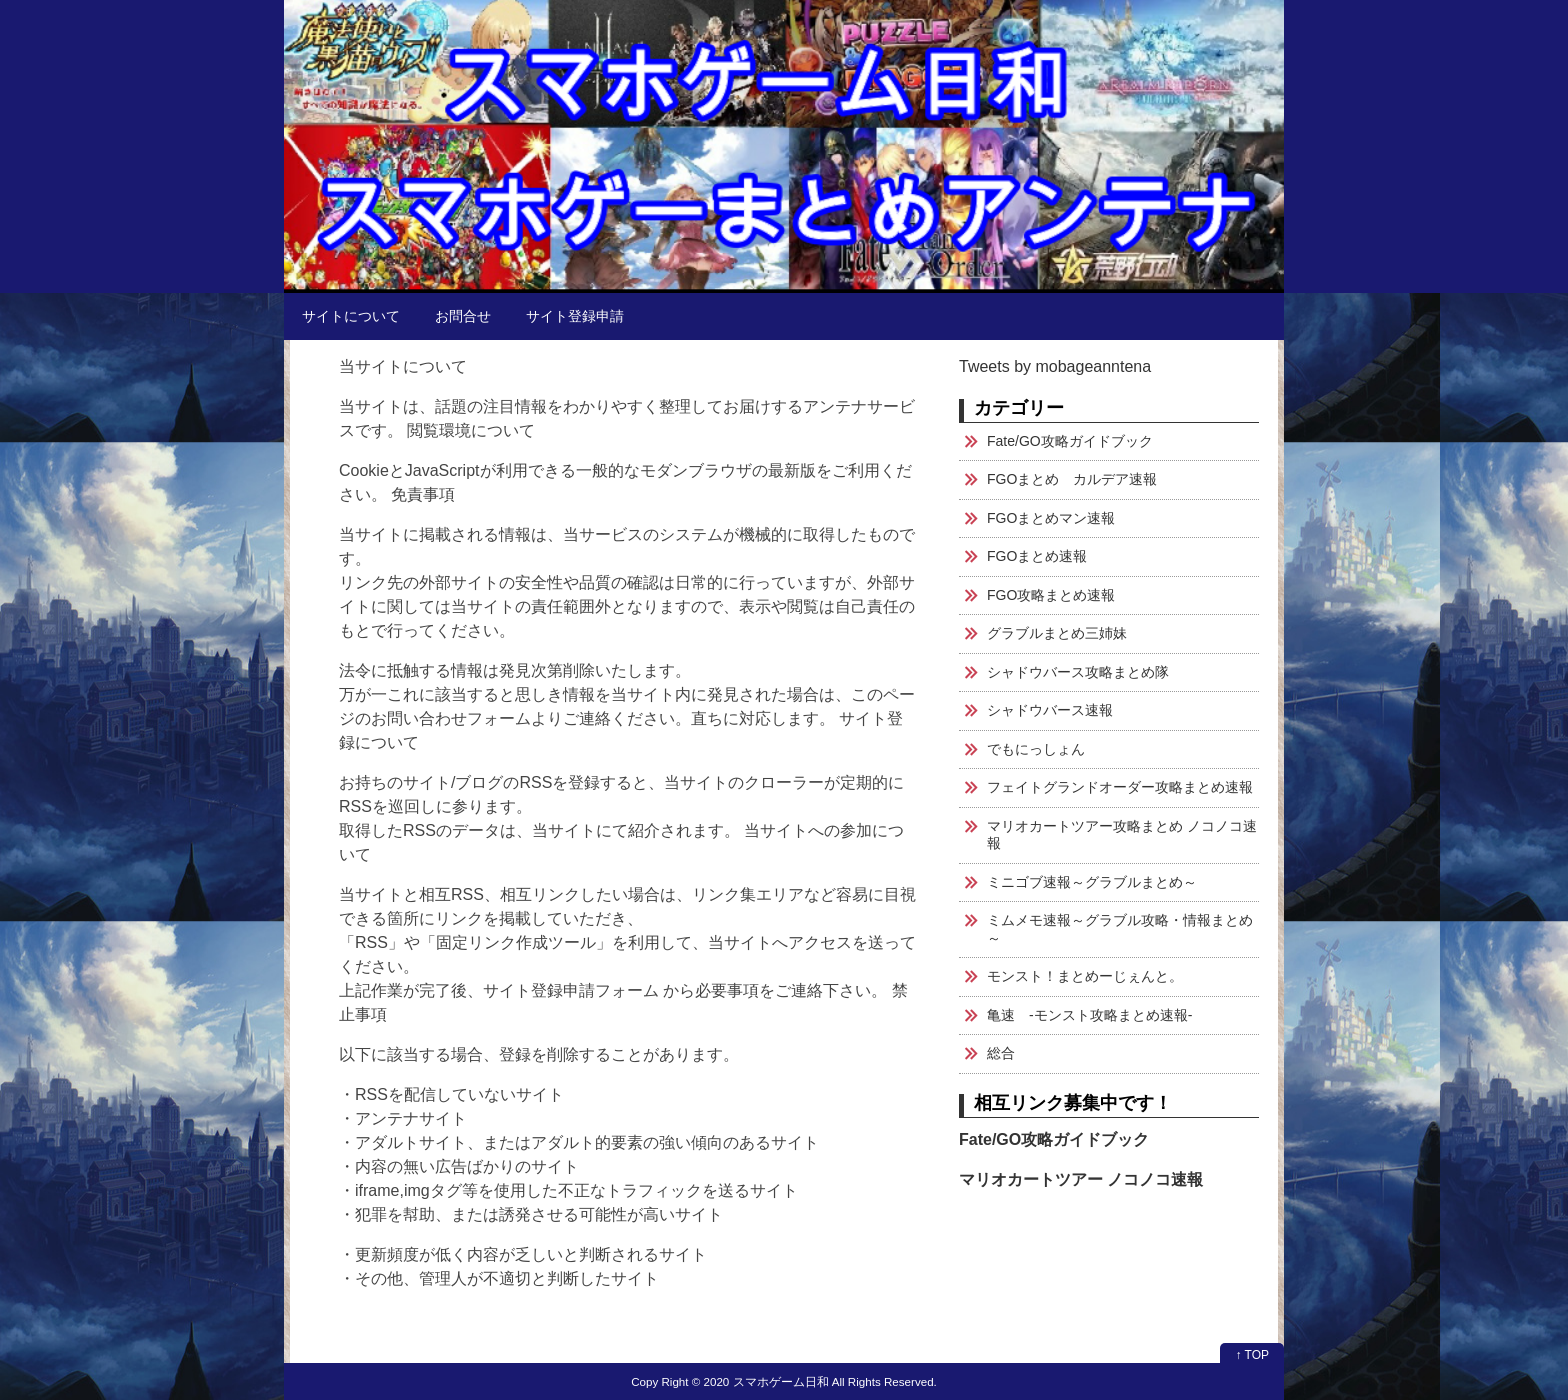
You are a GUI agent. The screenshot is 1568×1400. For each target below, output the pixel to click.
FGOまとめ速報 (1037, 556)
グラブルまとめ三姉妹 (1057, 633)
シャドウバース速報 (1050, 710)
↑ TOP (1252, 1355)
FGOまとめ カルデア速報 (1072, 479)
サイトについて (351, 316)
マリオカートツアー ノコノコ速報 (1081, 1179)
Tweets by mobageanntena (1055, 366)
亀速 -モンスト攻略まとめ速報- (1089, 1015)
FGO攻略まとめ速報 (1051, 595)
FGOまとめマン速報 (1051, 518)
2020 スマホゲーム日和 (766, 1381)
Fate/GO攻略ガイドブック (1070, 441)
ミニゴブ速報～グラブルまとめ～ (1092, 882)
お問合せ (463, 316)
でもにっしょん (1036, 749)
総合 (1001, 1053)
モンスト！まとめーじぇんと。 (1085, 976)
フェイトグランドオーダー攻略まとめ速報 (1120, 787)
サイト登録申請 (575, 316)
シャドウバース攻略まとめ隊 (1078, 672)
